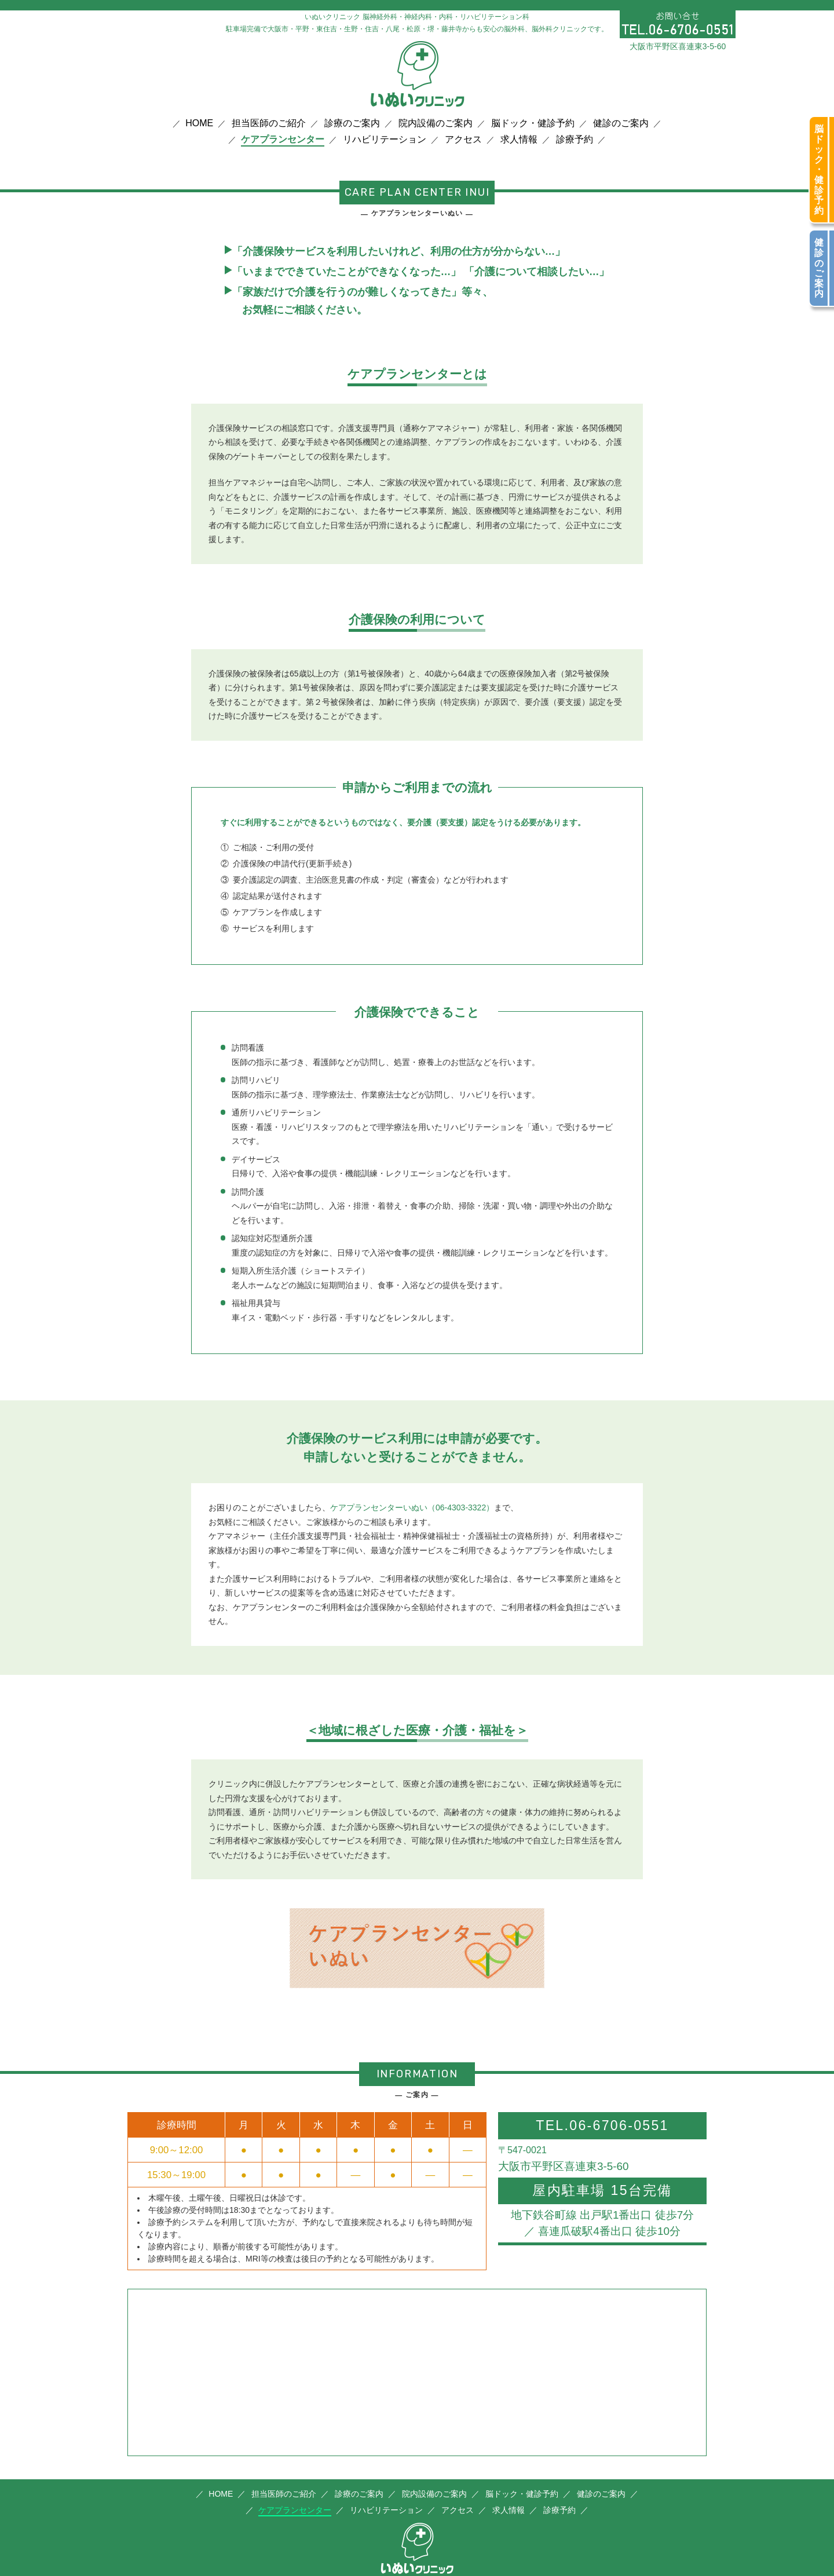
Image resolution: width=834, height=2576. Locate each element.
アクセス (463, 139)
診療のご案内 (352, 123)
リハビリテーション (384, 139)
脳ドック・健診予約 (533, 123)
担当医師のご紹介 (269, 123)
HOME (199, 123)
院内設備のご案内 (435, 123)
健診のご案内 (621, 123)
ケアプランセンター (282, 139)
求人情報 (518, 139)
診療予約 (574, 139)
